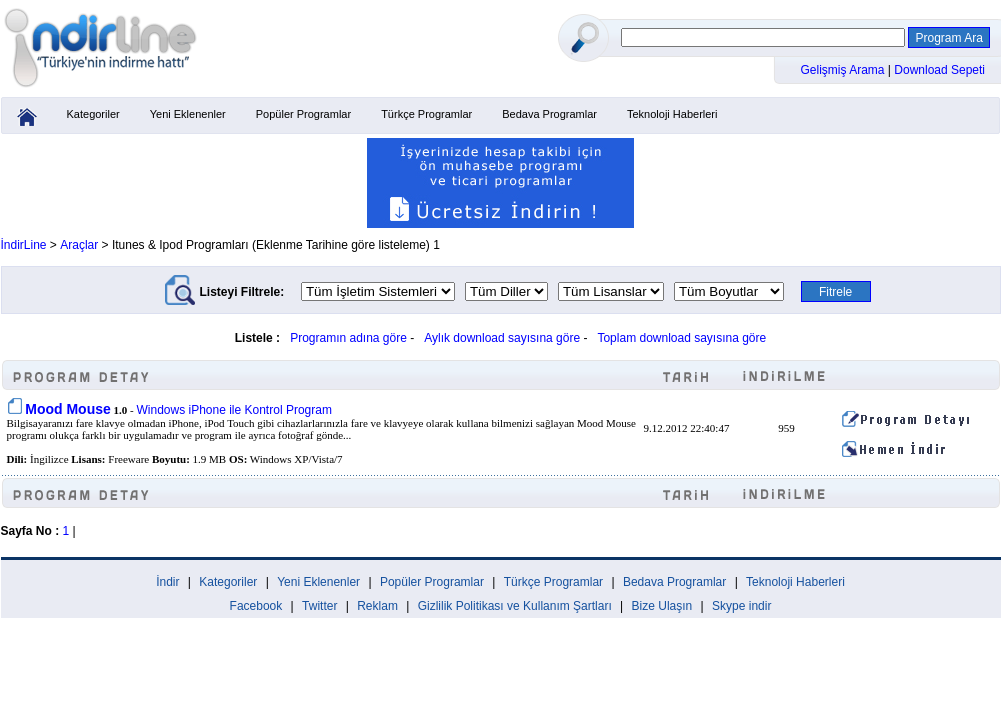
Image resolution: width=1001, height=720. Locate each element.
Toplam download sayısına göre (681, 338)
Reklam (377, 606)
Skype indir (741, 606)
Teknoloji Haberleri (672, 114)
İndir (167, 582)
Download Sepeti (939, 70)
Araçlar (79, 245)
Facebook (256, 606)
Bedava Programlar (549, 114)
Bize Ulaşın (662, 606)
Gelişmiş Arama (844, 70)
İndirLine (24, 245)
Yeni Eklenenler (188, 114)
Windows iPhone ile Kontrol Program (233, 410)
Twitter (319, 606)
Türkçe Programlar (426, 114)
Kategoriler (93, 114)
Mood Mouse (68, 409)
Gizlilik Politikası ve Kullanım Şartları (515, 606)
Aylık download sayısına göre (502, 338)
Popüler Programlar (303, 114)
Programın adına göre (348, 338)
